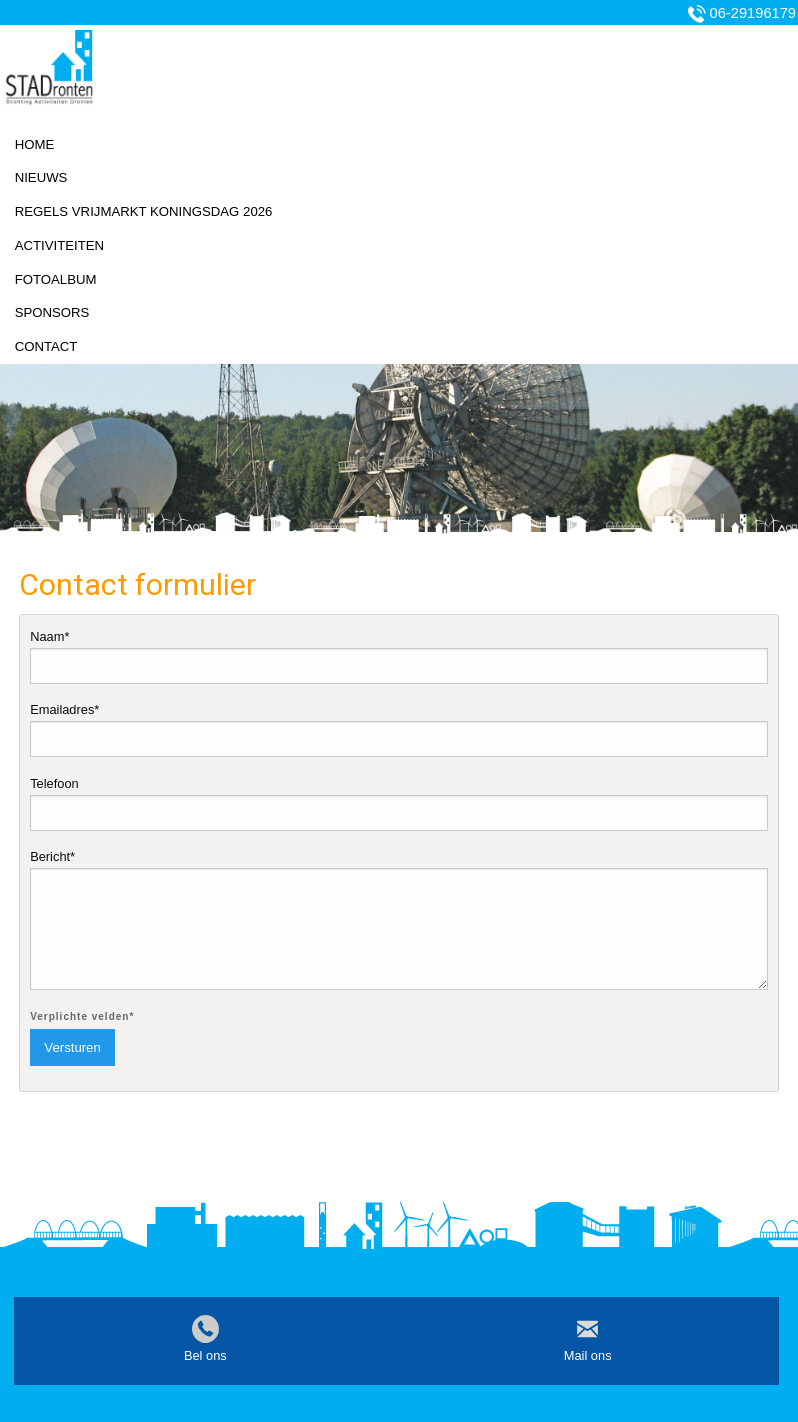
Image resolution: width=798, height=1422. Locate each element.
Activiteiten (59, 245)
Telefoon (399, 803)
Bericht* (399, 919)
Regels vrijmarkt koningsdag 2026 (144, 211)
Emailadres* (399, 729)
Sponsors (52, 312)
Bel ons (205, 1355)
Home (35, 144)
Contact (46, 346)
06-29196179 (753, 13)
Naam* (399, 656)
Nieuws (41, 177)
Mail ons (588, 1355)
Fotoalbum (56, 279)
